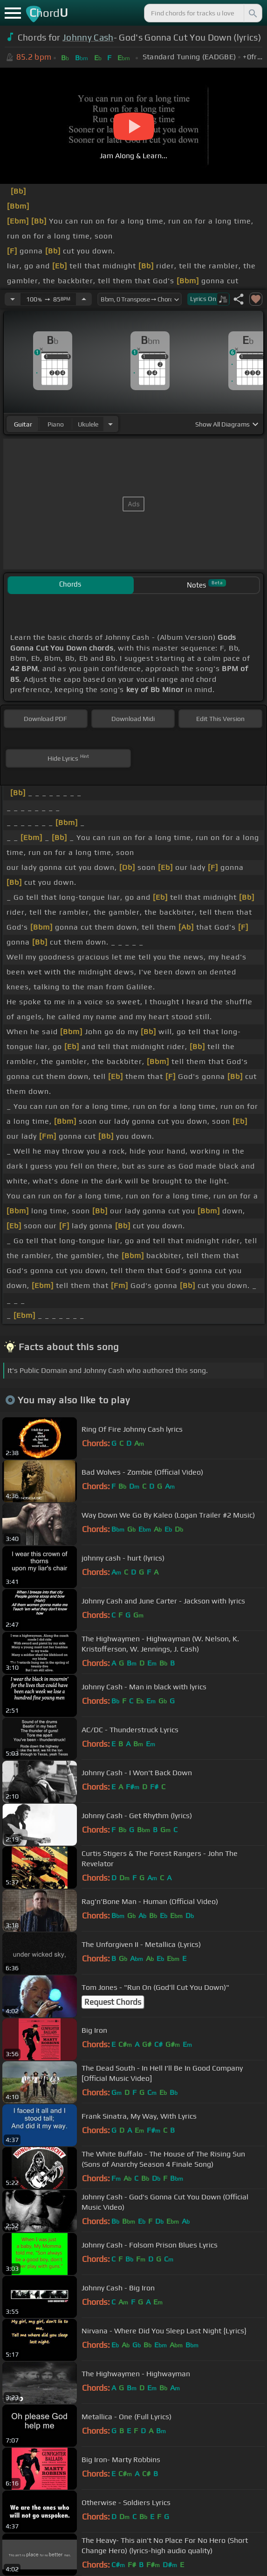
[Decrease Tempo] (13, 299)
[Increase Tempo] (84, 299)
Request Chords (112, 2002)
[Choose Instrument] (110, 424)
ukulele (88, 424)
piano (56, 424)
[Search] (252, 13)
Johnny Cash (88, 37)
